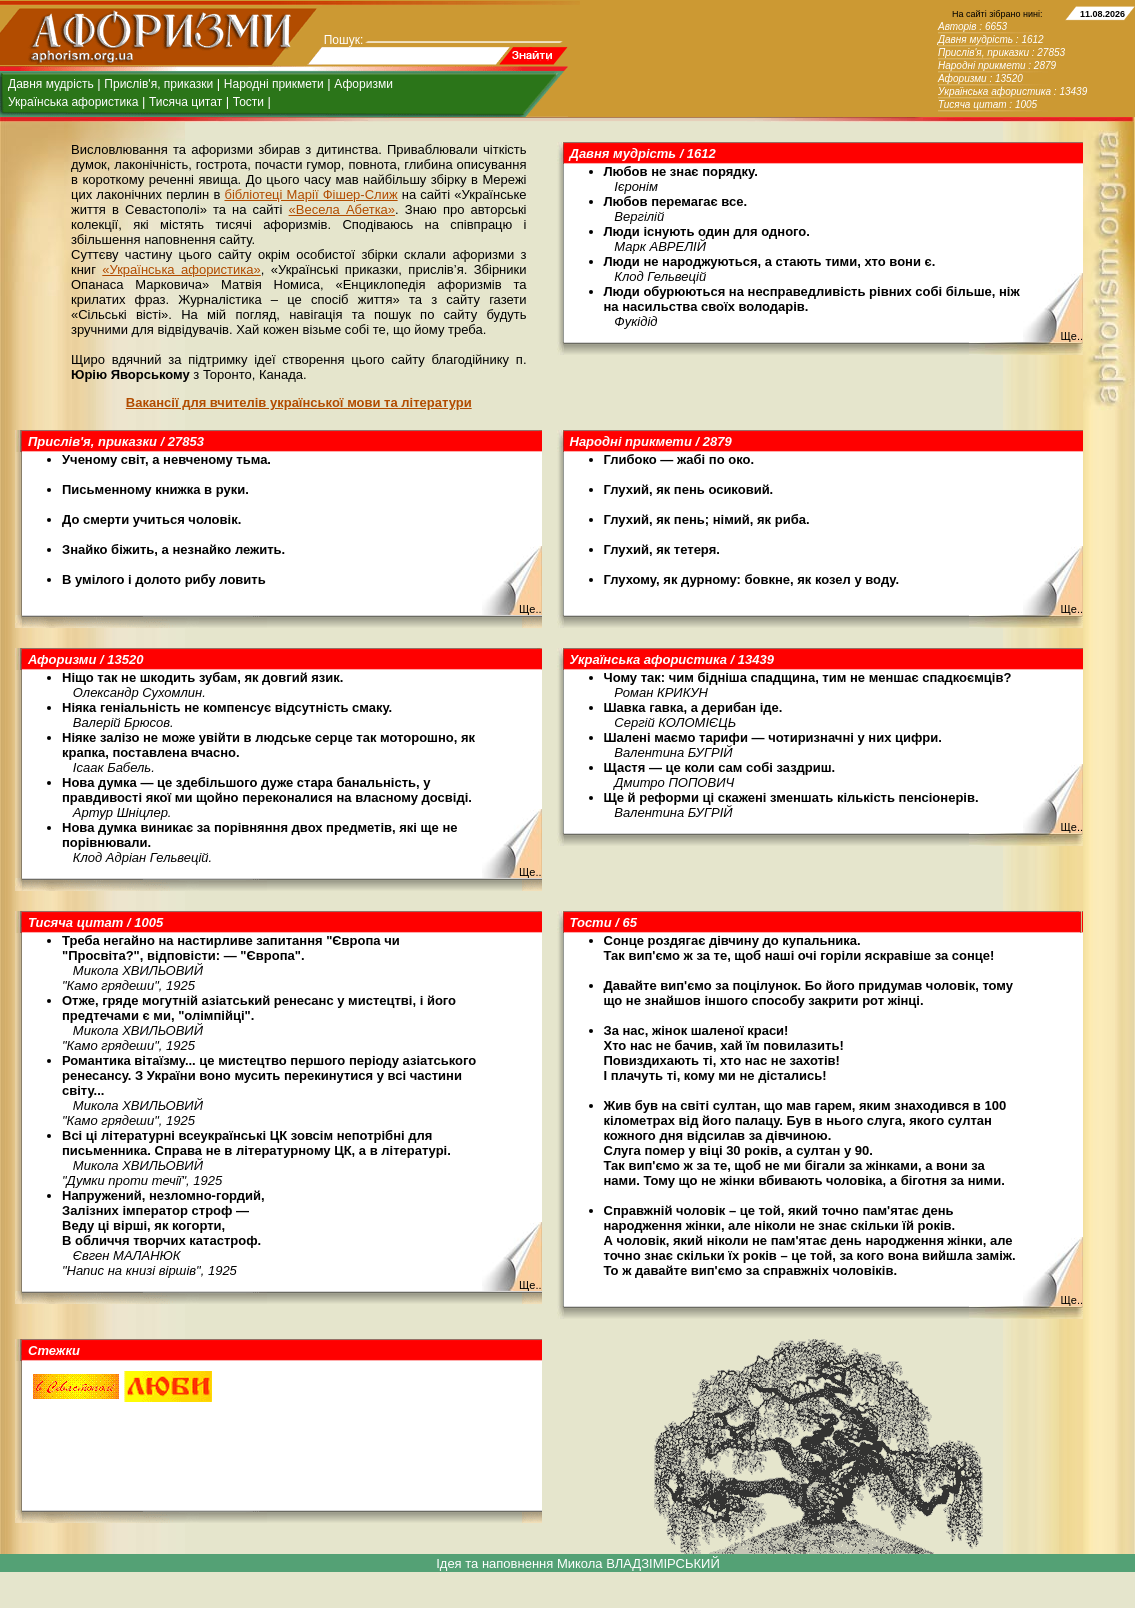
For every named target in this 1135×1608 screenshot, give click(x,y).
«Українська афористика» (181, 269)
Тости (248, 102)
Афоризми (363, 84)
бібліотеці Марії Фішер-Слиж (310, 194)
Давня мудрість (51, 84)
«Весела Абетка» (342, 209)
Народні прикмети (274, 84)
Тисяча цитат (185, 102)
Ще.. (1071, 336)
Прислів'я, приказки (158, 84)
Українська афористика (73, 102)
